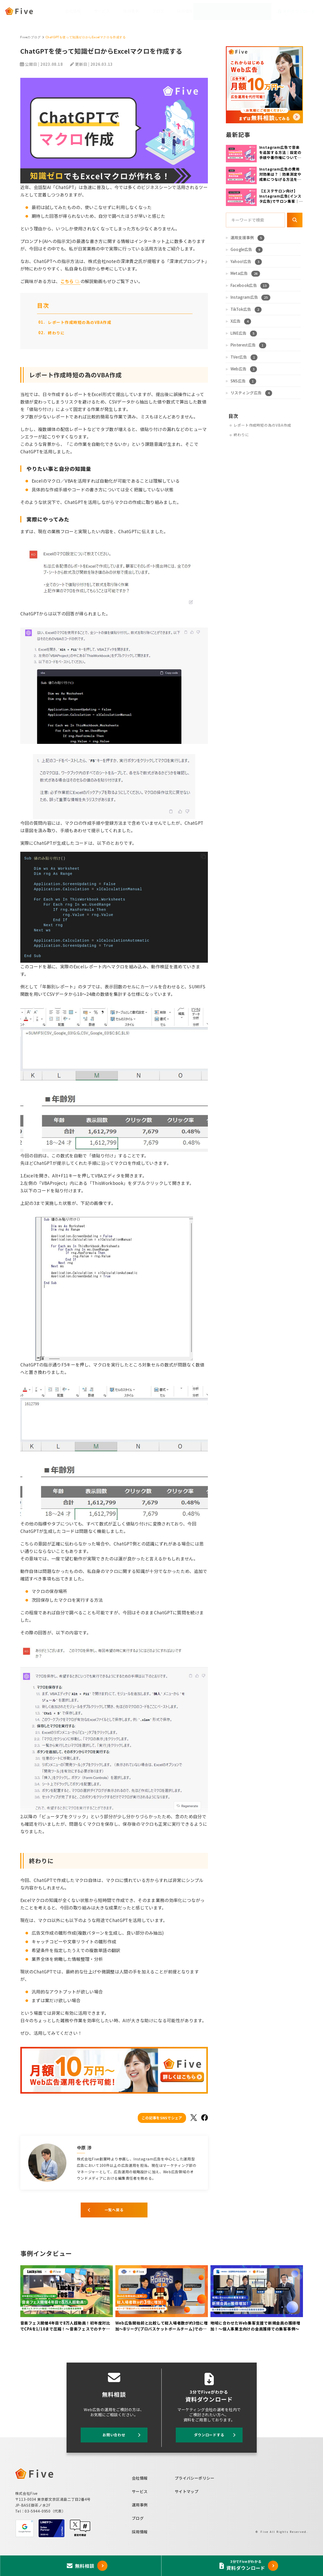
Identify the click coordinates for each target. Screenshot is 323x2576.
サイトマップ (187, 2493)
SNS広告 (243, 381)
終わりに (56, 333)
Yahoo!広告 (246, 262)
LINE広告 (243, 333)
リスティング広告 (251, 393)
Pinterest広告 (248, 345)
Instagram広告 (250, 297)
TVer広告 (244, 357)
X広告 (240, 321)
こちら (67, 281)
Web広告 (243, 369)
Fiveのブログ (30, 37)
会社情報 (97, 11)
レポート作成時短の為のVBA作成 (79, 322)
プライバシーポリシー (195, 2480)
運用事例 (155, 11)
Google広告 (246, 250)
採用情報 (209, 11)
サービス (126, 11)
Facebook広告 (249, 286)
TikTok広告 (246, 309)
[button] (203, 856)
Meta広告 (245, 273)
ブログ (183, 11)
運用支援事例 (247, 238)
